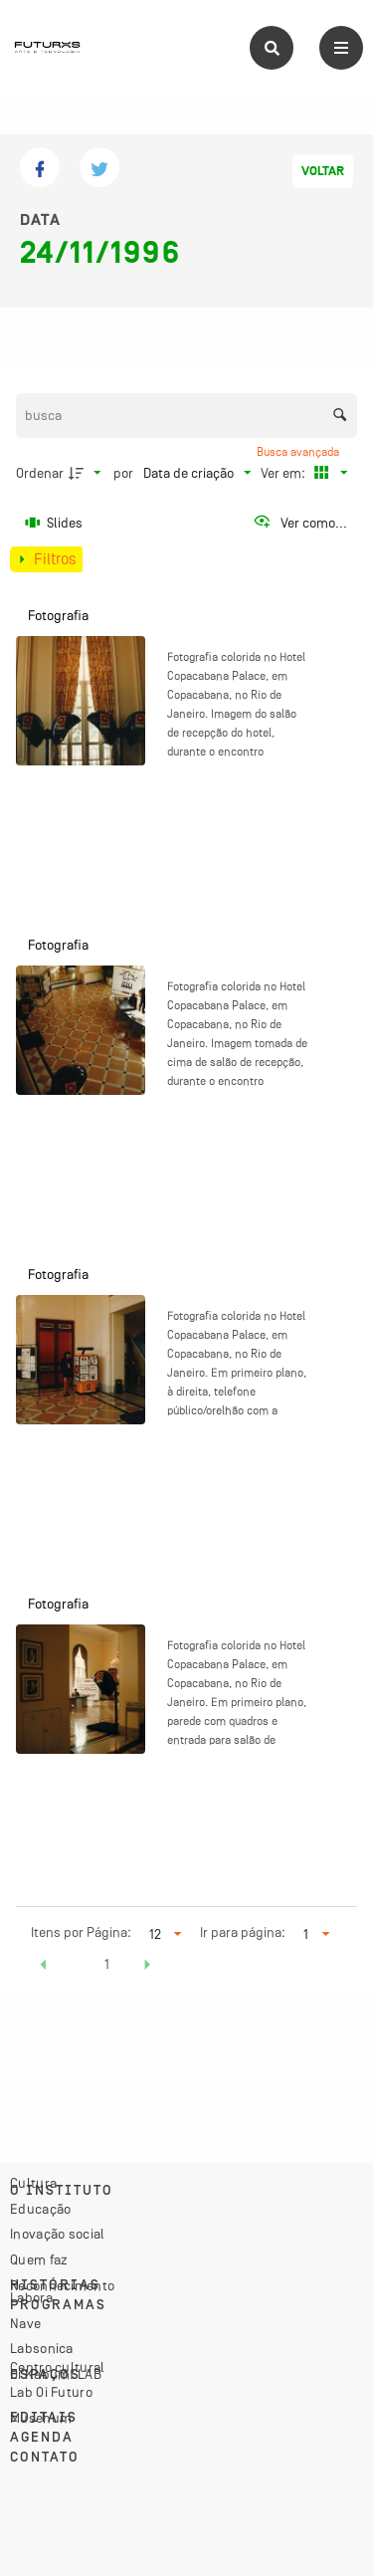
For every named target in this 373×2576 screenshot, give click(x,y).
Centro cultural (57, 2367)
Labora (31, 2297)
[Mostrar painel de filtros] (46, 559)
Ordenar (40, 473)
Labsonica (42, 2348)
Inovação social (57, 2234)
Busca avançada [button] (299, 452)
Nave (25, 2323)
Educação (40, 2209)
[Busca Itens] (187, 415)
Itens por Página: (81, 1932)
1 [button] (106, 1964)
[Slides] (54, 522)
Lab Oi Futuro (51, 2392)
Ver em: (284, 473)
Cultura (33, 2183)
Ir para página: (242, 1932)
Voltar (322, 171)
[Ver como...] (300, 522)
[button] (44, 1967)
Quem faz (39, 2259)
